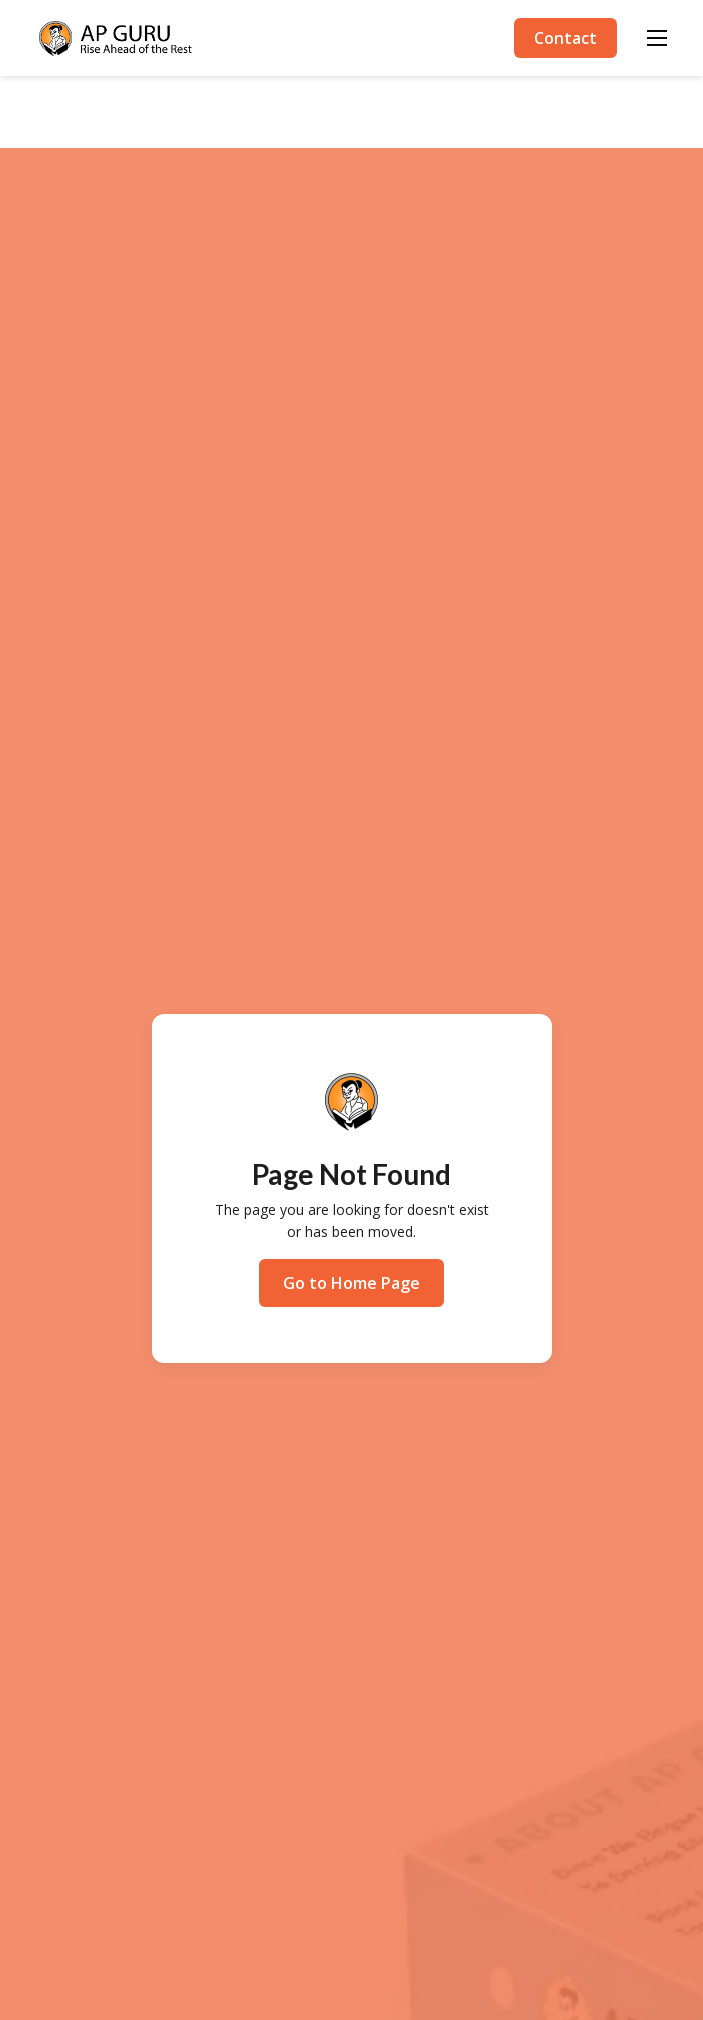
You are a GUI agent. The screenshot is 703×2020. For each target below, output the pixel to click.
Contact (565, 38)
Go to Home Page (351, 1283)
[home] (116, 38)
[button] (657, 38)
